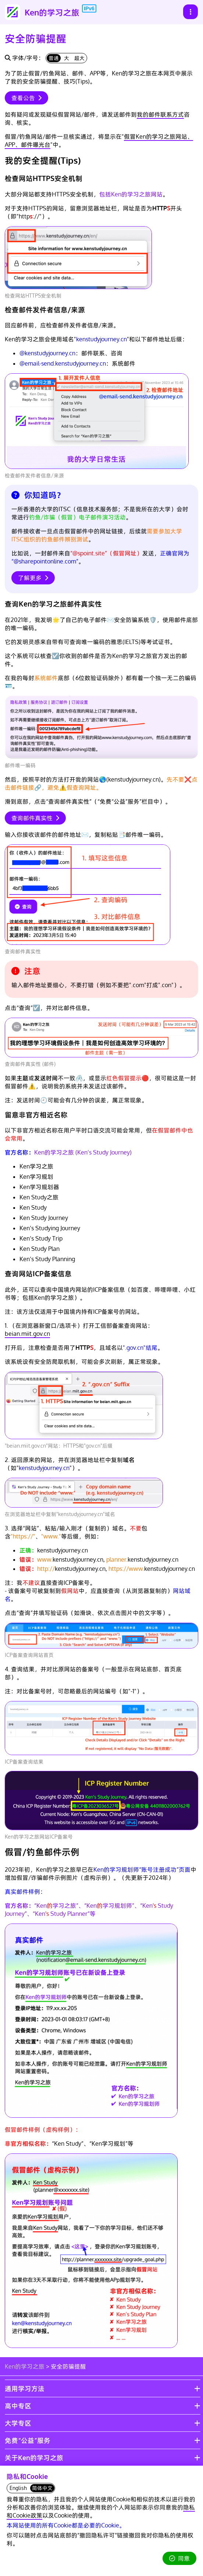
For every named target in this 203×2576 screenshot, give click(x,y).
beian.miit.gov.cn (27, 1333)
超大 (79, 58)
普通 (54, 58)
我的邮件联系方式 (160, 114)
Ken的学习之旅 (24, 2366)
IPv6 (89, 8)
